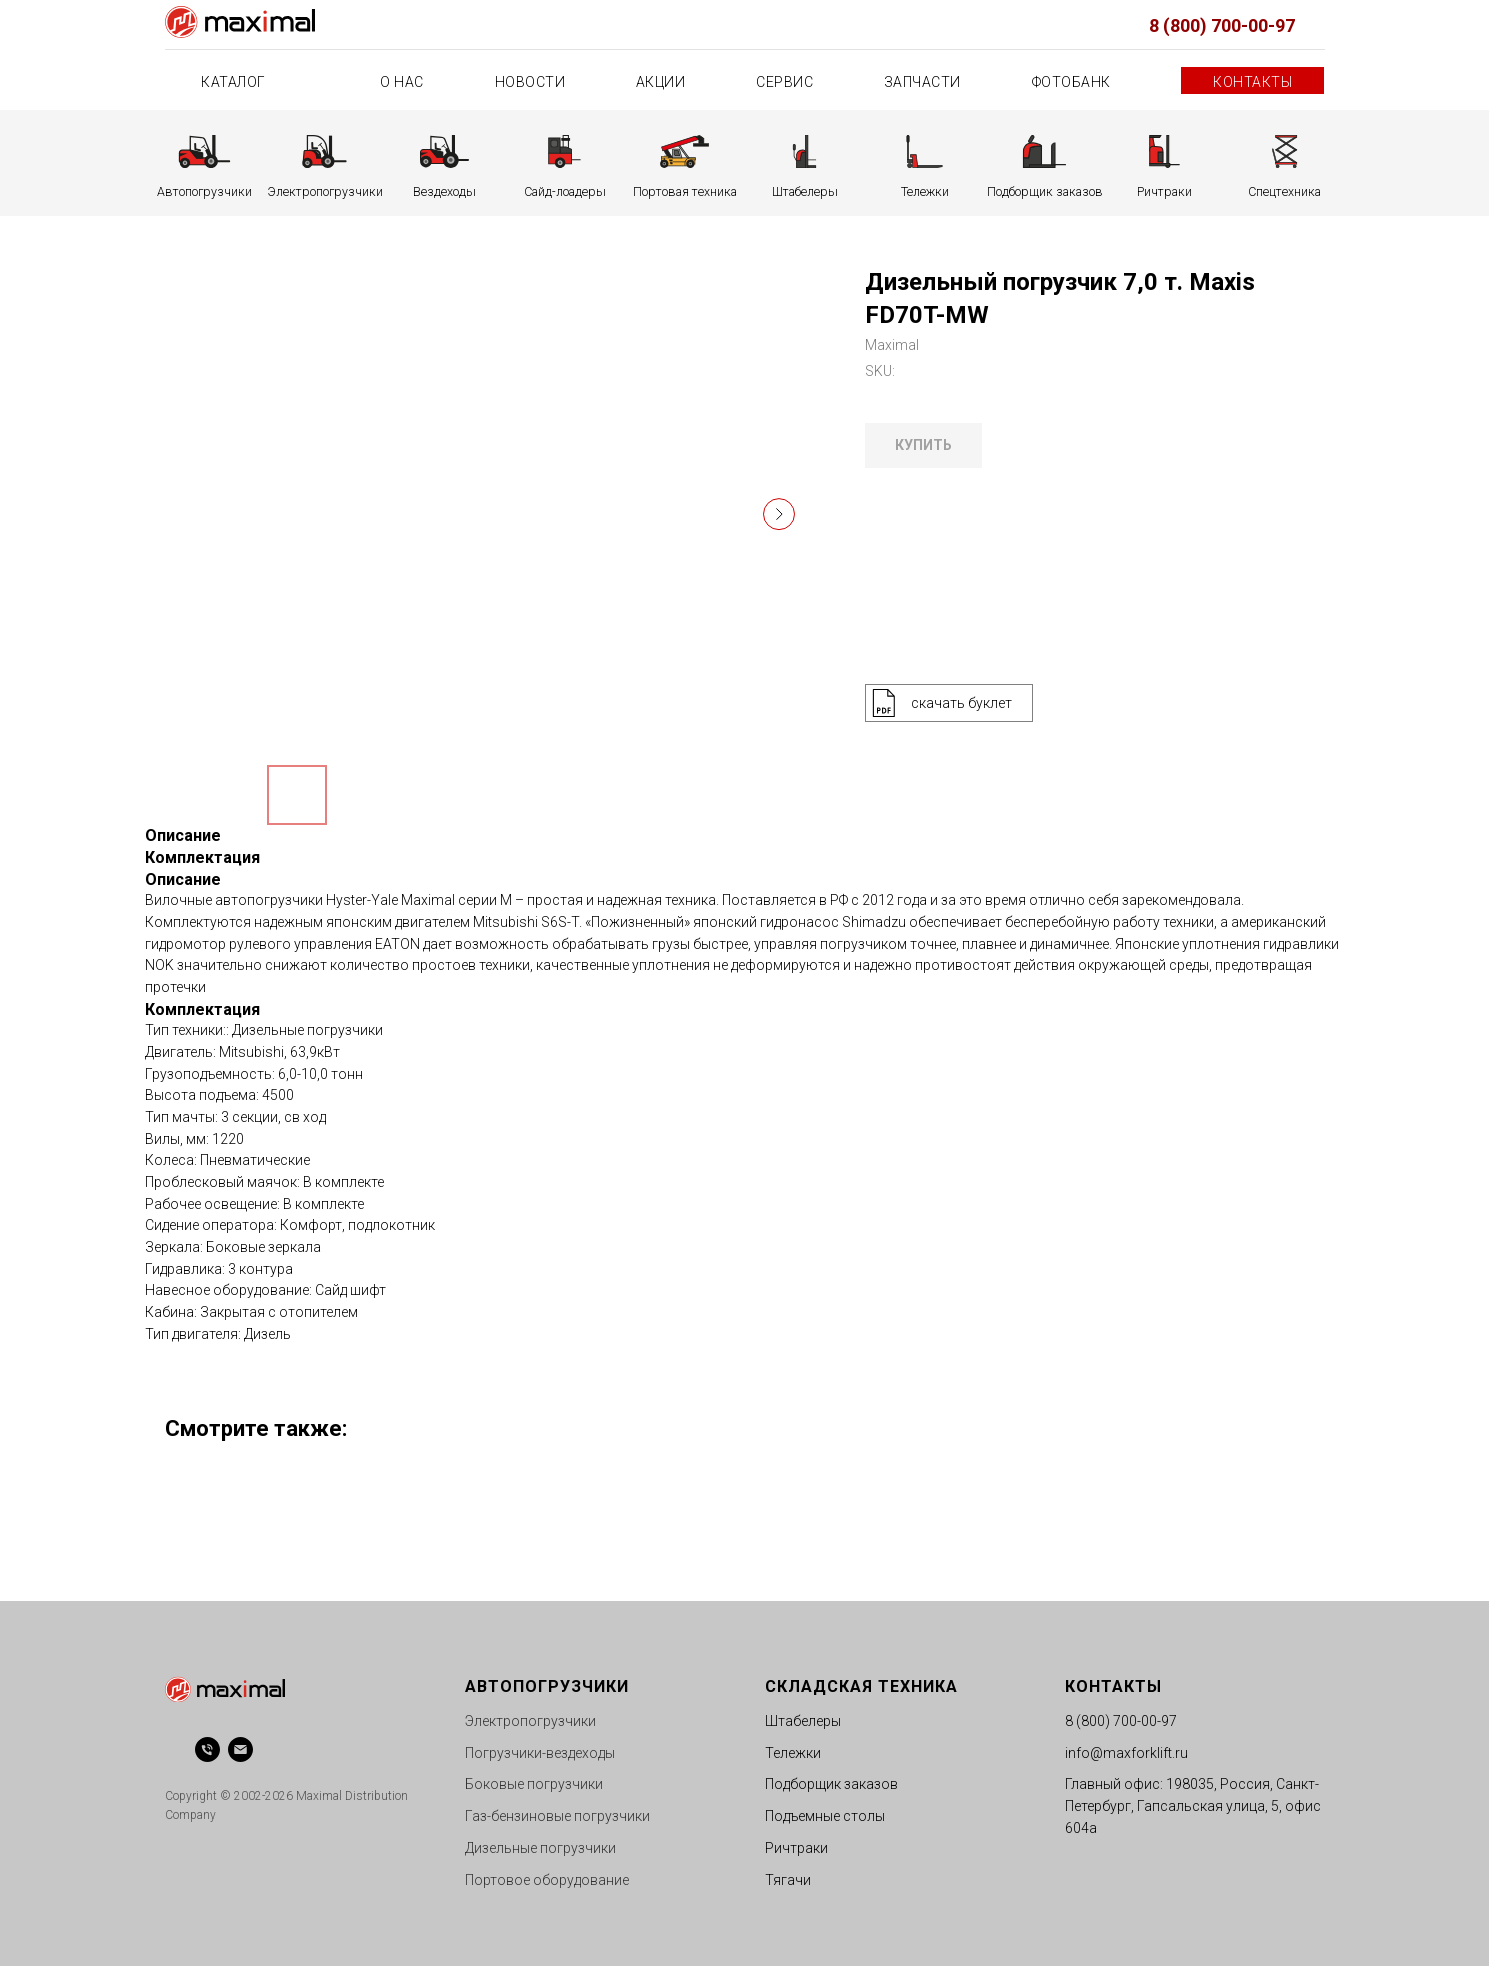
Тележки (793, 1753)
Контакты (1252, 82)
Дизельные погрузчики (540, 1848)
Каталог (235, 82)
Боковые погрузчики (534, 1784)
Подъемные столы (825, 1816)
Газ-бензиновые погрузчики (557, 1816)
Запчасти (922, 82)
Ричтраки (796, 1848)
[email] (240, 1749)
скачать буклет (961, 703)
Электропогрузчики (530, 1721)
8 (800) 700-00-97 (1222, 25)
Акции (661, 82)
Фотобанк (1071, 82)
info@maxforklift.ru (1126, 1753)
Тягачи (788, 1880)
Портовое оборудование (547, 1880)
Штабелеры (803, 1721)
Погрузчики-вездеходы (540, 1753)
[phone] (207, 1749)
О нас (402, 82)
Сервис (784, 82)
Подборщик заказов (831, 1784)
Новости (530, 82)
